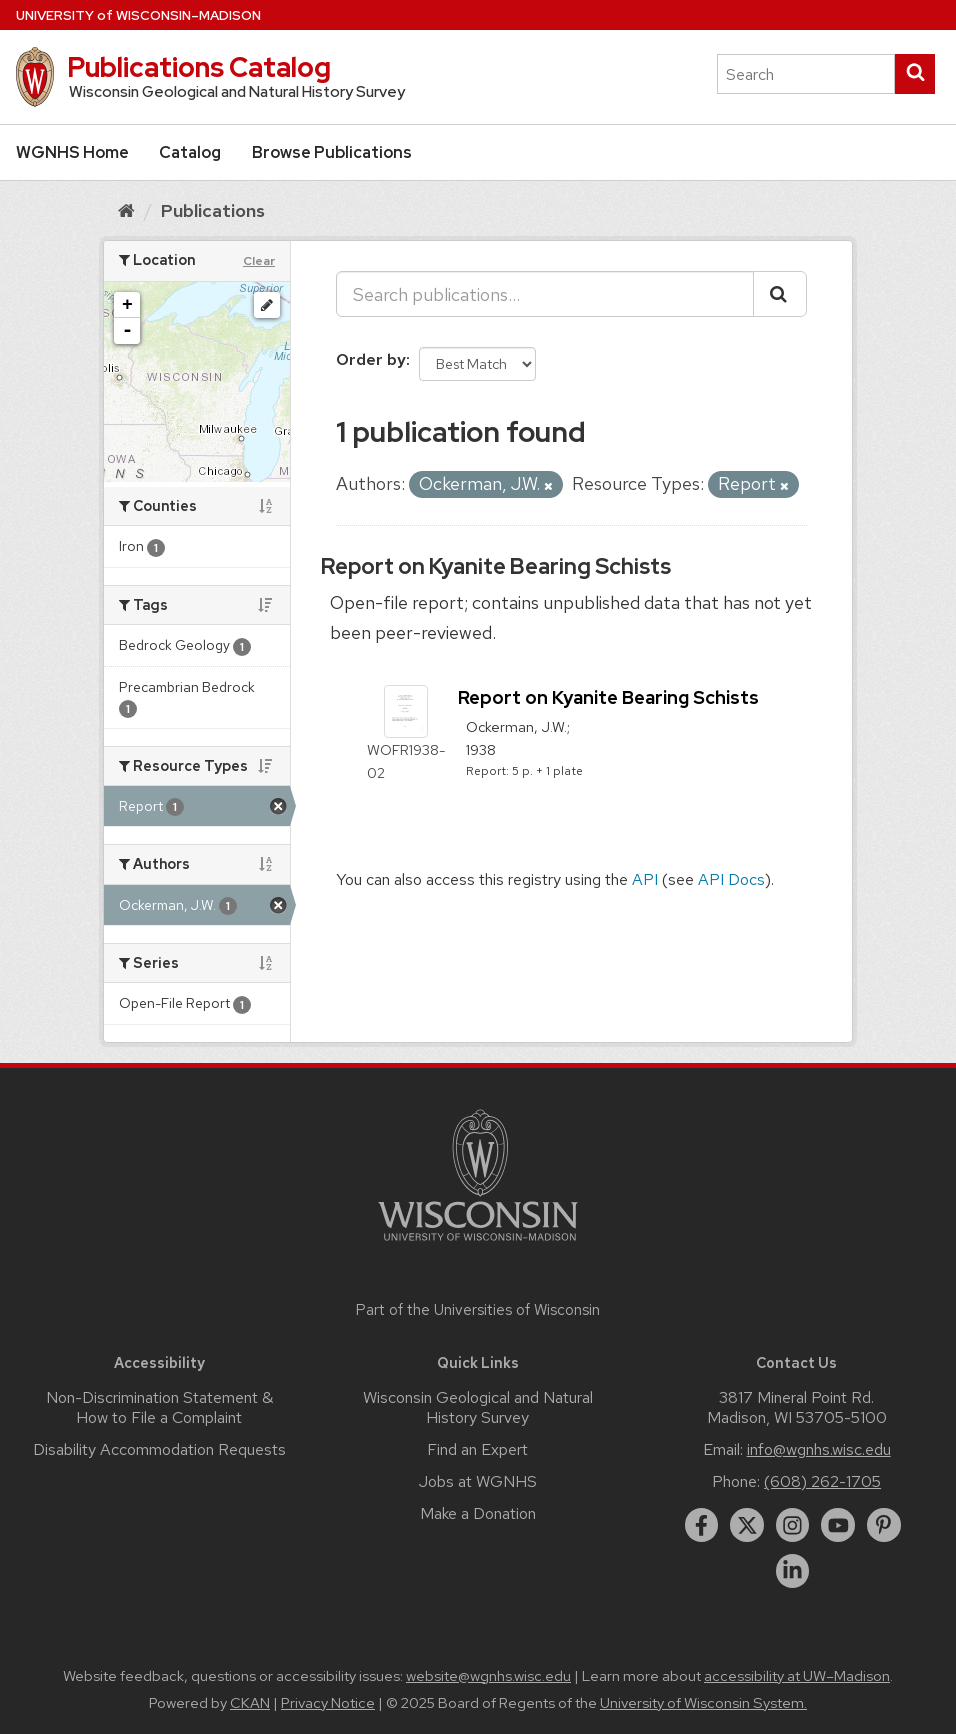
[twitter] (747, 1525)
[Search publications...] (545, 294)
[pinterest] (884, 1525)
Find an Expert (477, 1449)
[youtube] (838, 1525)
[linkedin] (793, 1571)
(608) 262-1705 (822, 1481)
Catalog (190, 152)
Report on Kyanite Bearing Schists (496, 566)
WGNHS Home (72, 152)
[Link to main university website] (478, 1244)
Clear (259, 261)
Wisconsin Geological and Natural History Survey (478, 1407)
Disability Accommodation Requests (159, 1449)
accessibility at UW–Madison (797, 1676)
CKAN (250, 1703)
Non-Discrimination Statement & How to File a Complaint (159, 1407)
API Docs (731, 879)
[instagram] (793, 1525)
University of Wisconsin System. (703, 1703)
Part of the (478, 1310)
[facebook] (702, 1525)
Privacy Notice (328, 1703)
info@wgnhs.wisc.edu (819, 1449)
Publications (213, 210)
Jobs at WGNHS (478, 1481)
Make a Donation (478, 1513)
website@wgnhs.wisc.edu (488, 1676)
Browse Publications (332, 152)
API (645, 879)
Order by (371, 359)
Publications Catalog (199, 67)
